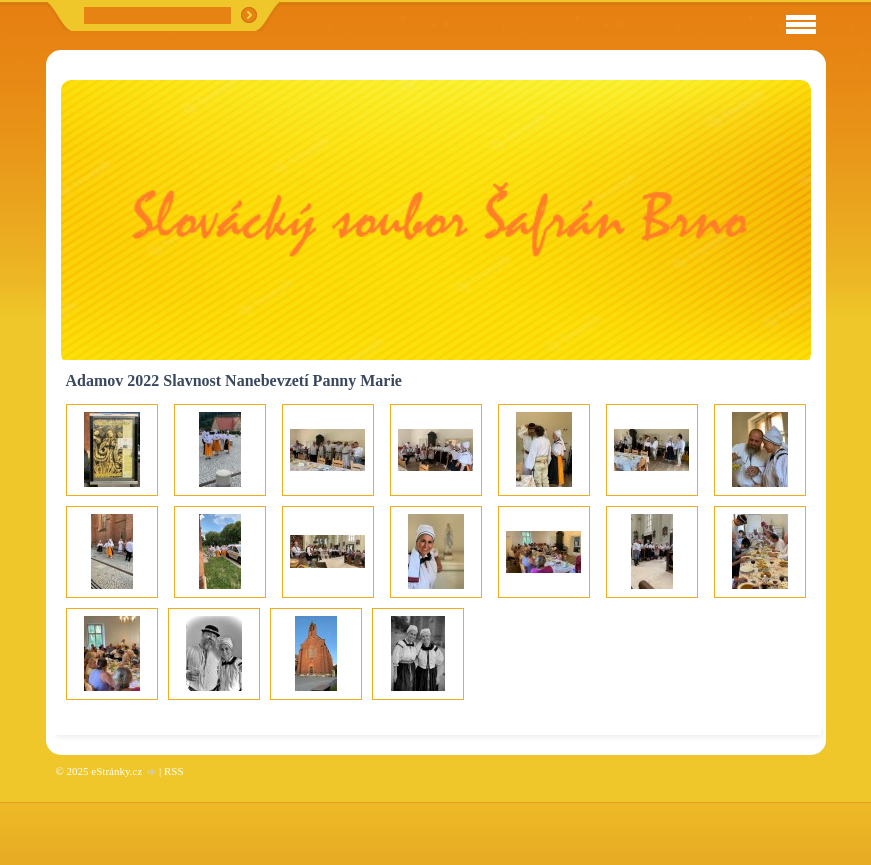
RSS (174, 771)
